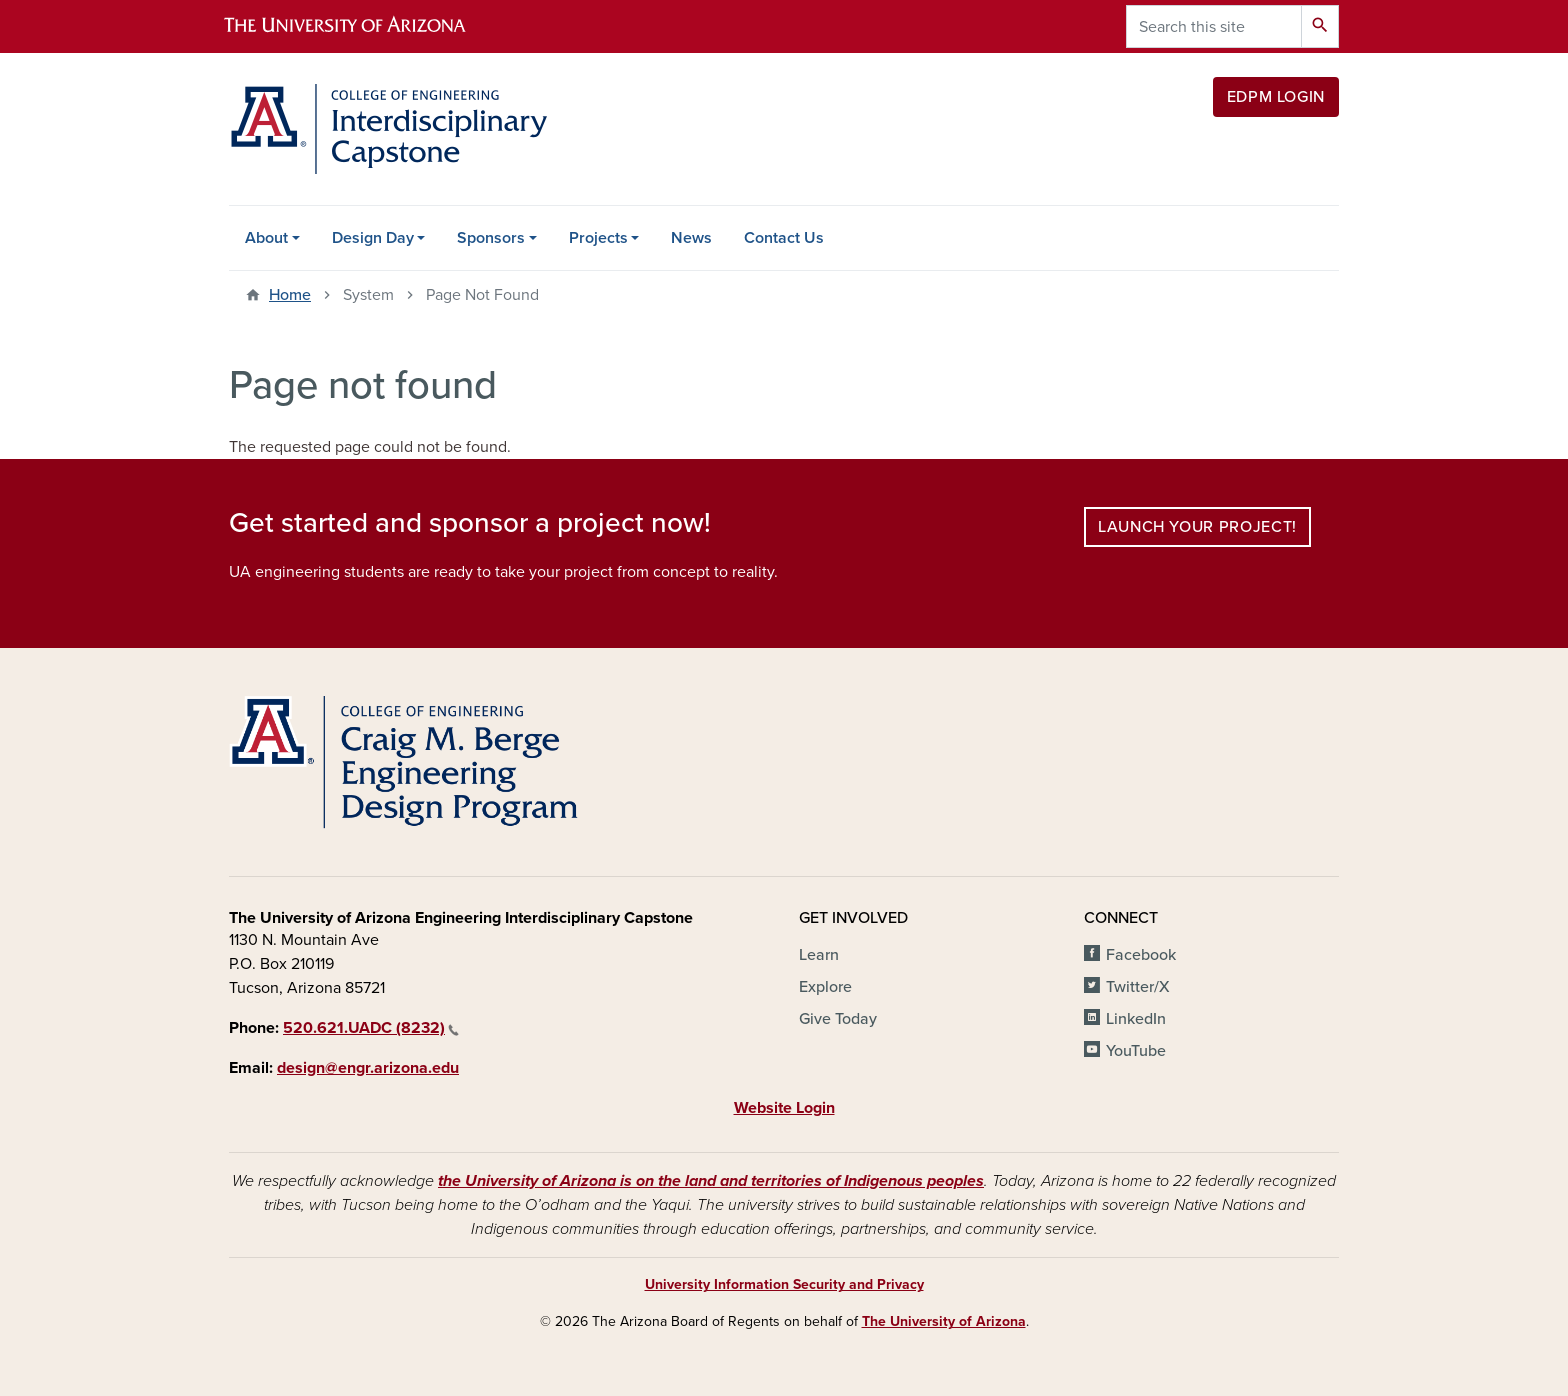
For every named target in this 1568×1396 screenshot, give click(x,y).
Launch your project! (1197, 527)
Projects (598, 238)
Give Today (838, 1019)
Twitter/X (1138, 987)
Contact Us (784, 238)
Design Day (373, 238)
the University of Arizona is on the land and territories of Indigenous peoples (711, 1181)
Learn (819, 955)
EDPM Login (1276, 97)
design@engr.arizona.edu (368, 1068)
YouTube (1136, 1051)
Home (290, 295)
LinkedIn (1136, 1019)
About (266, 238)
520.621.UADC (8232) (371, 1028)
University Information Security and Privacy (784, 1284)
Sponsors (491, 238)
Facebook (1141, 955)
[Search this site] (1214, 26)
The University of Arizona (944, 1321)
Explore (825, 987)
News (691, 238)
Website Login (784, 1108)
